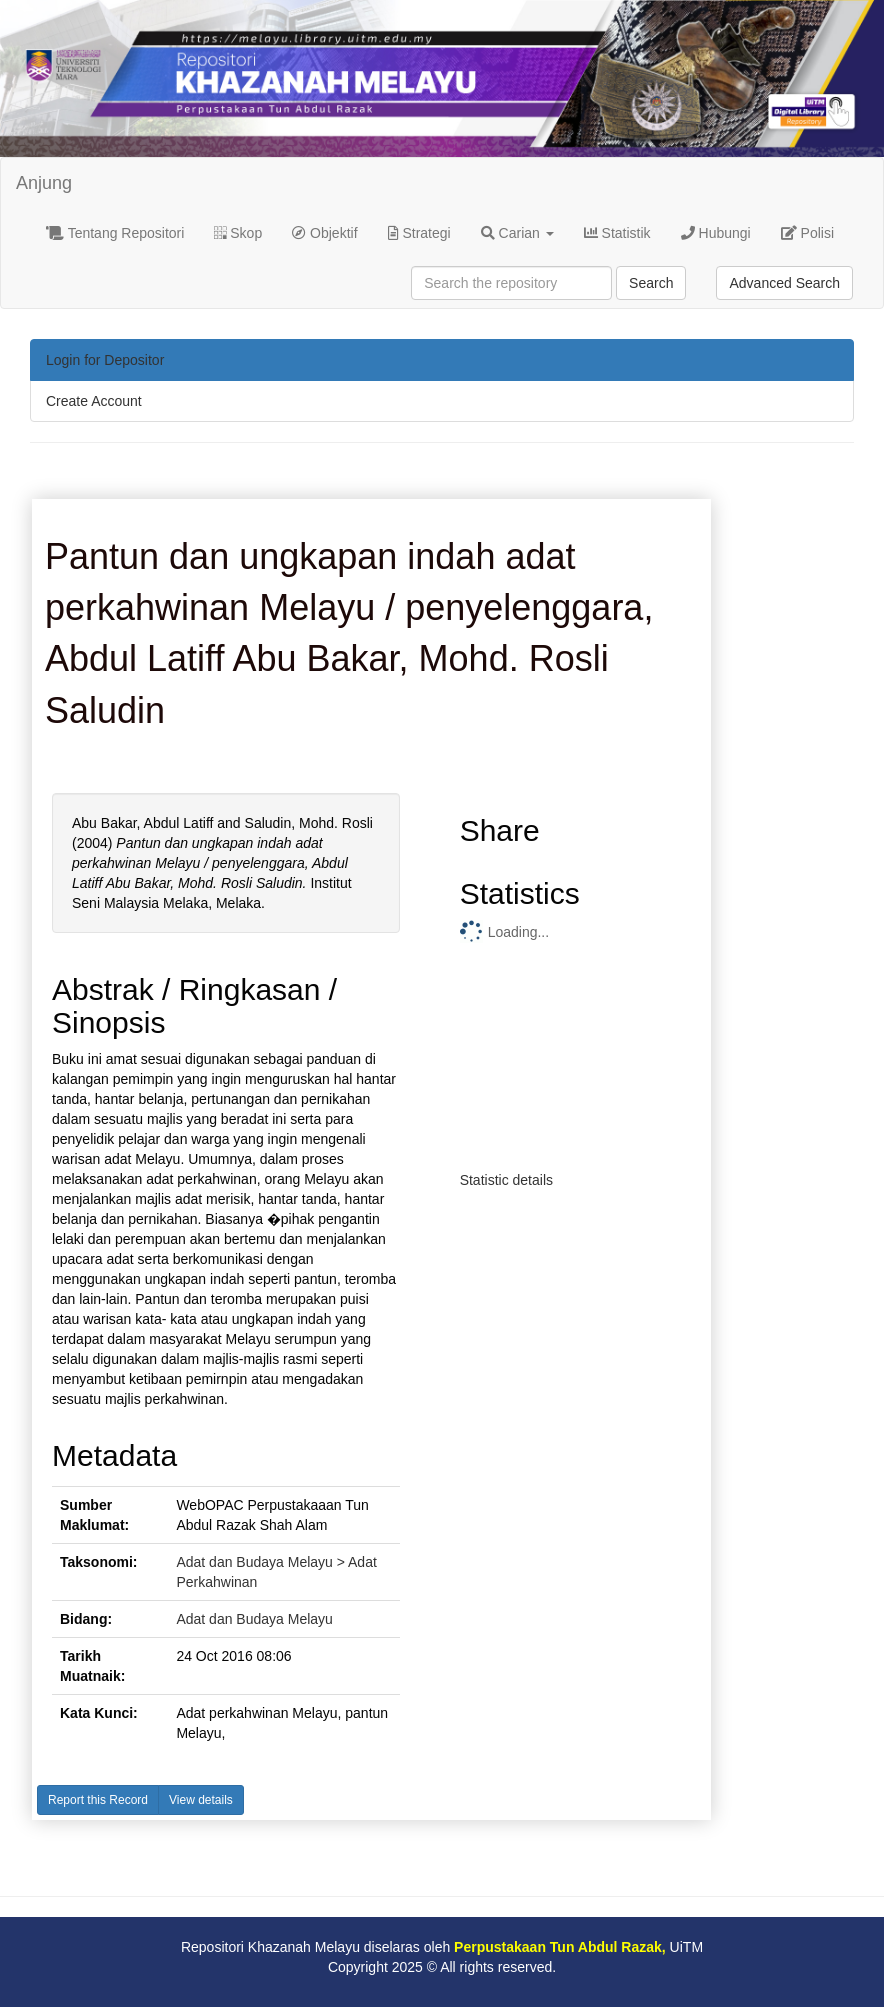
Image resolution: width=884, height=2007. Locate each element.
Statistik (617, 233)
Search (651, 283)
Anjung (44, 183)
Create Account (94, 401)
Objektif (324, 233)
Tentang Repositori (115, 233)
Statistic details (506, 1180)
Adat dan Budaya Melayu (254, 1619)
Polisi (807, 233)
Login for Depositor (105, 360)
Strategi (419, 233)
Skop (238, 233)
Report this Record (98, 1800)
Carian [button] (517, 233)
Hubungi (716, 233)
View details (201, 1800)
